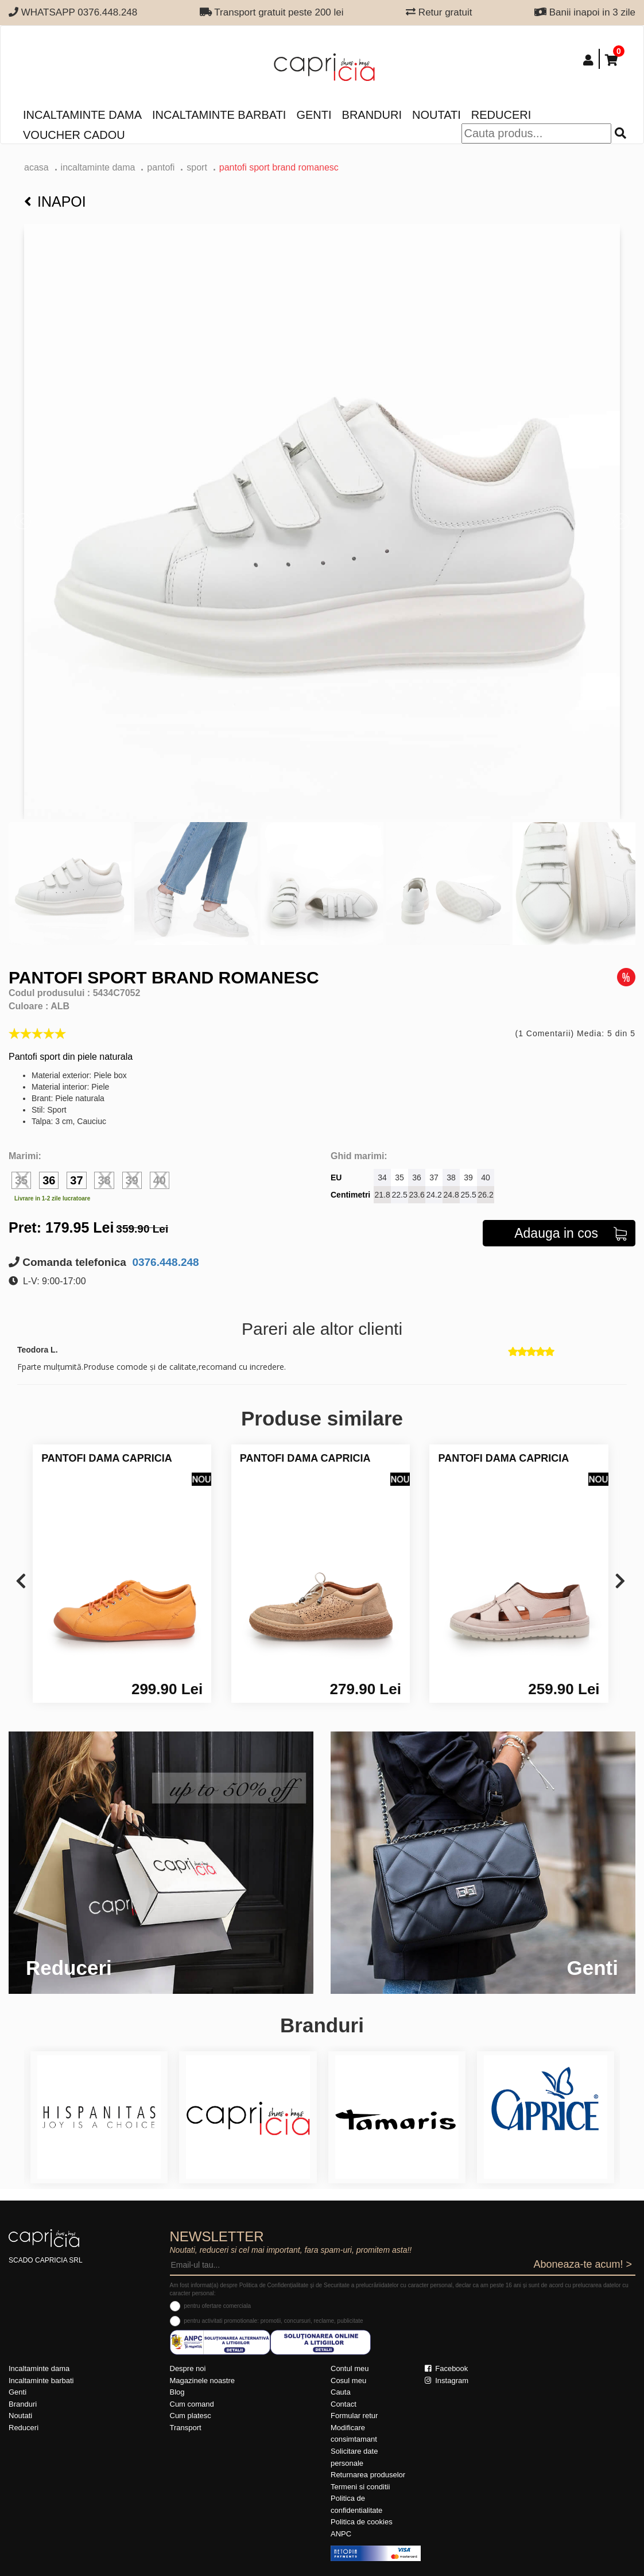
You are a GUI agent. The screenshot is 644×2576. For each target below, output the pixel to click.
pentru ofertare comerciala (217, 2306)
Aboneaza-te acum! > (582, 2264)
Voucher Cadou (74, 135)
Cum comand (192, 2404)
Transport (185, 2427)
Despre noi (188, 2368)
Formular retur (354, 2415)
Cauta (341, 2392)
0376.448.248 (164, 1262)
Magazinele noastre (202, 2380)
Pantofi (160, 167)
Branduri (372, 115)
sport (197, 167)
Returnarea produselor (368, 2474)
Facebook (446, 2368)
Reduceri (501, 115)
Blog (177, 2392)
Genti (313, 115)
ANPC (341, 2533)
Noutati (436, 115)
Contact (343, 2404)
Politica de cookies (362, 2521)
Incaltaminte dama (82, 115)
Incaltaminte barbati (219, 115)
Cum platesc (190, 2415)
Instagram (446, 2380)
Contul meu (349, 2368)
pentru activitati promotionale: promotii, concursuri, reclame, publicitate (273, 2321)
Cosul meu (348, 2380)
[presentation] (20, 1582)
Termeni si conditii (360, 2486)
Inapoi (55, 201)
